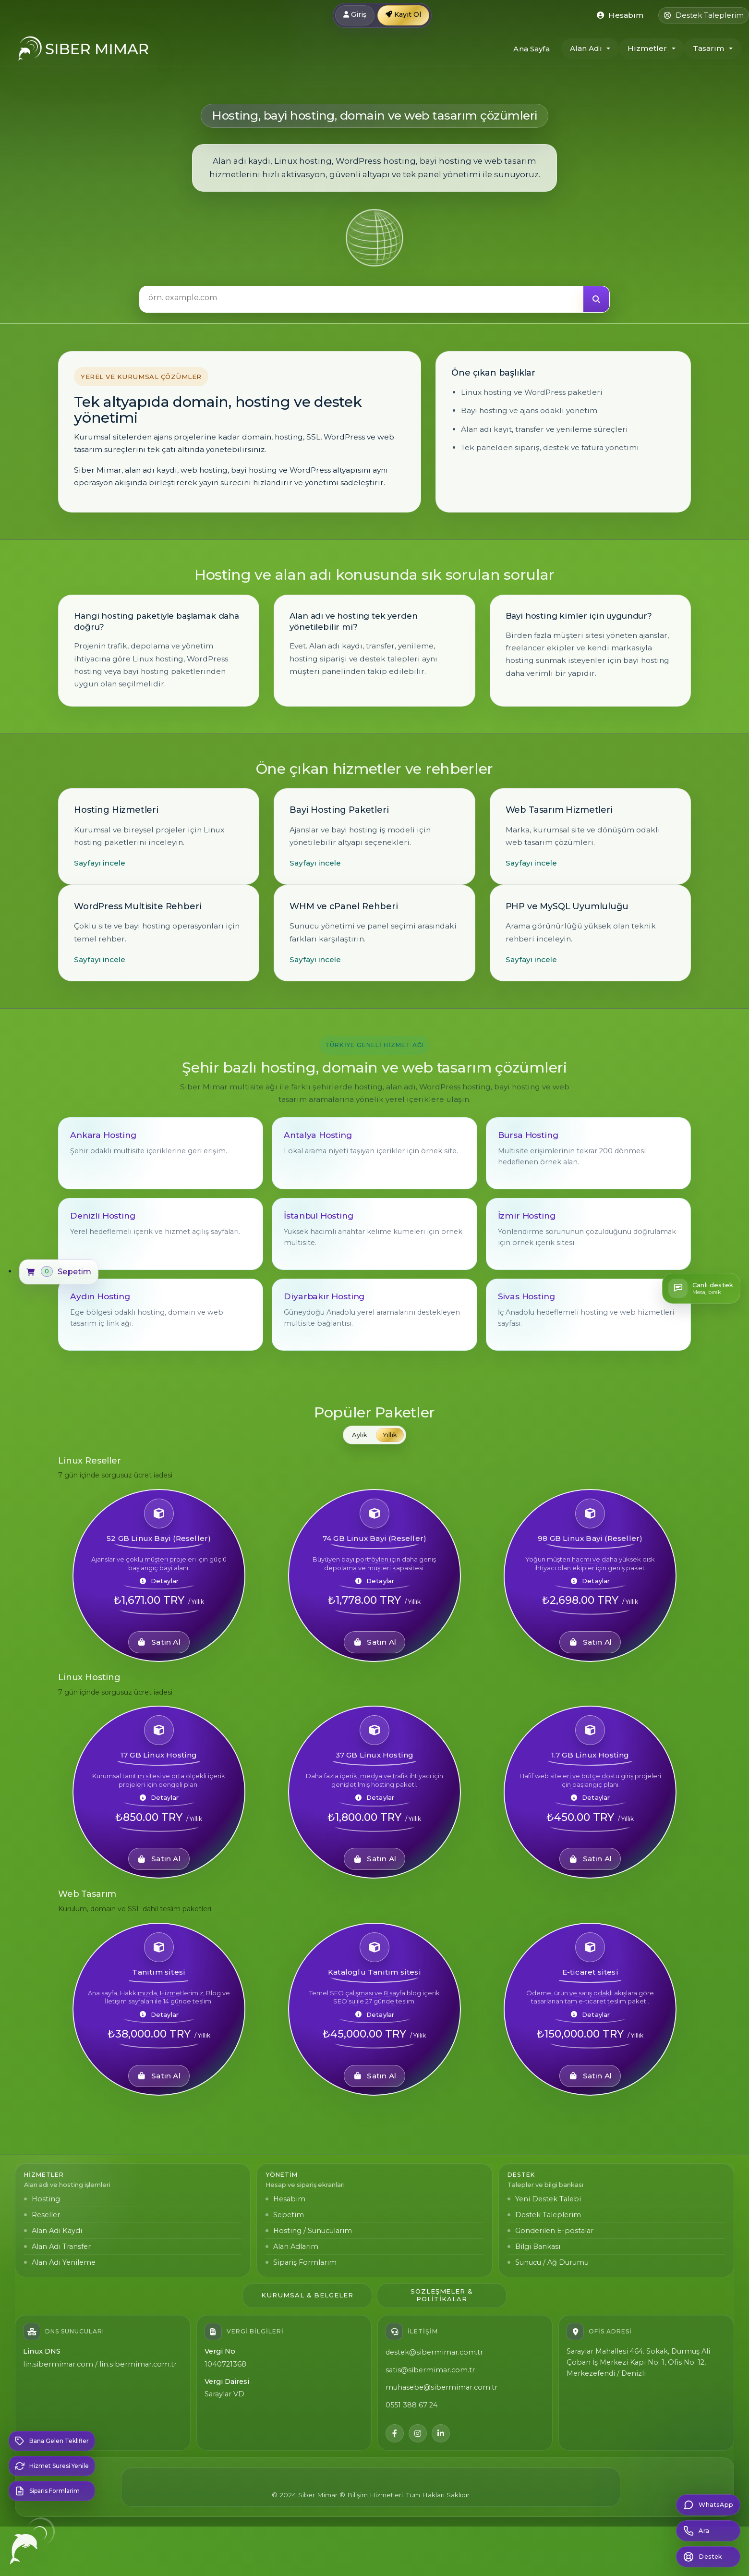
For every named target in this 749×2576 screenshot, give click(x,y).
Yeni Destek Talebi (548, 2199)
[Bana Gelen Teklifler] (52, 2441)
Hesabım (289, 2199)
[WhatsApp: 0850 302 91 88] (708, 2504)
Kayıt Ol (403, 14)
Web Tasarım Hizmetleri (559, 810)
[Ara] (596, 299)
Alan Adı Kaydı (57, 2230)
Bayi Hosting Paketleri (339, 810)
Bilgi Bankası (537, 2246)
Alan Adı (586, 48)
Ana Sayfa (531, 48)
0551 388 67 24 (411, 2405)
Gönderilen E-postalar (554, 2230)
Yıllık (390, 1435)
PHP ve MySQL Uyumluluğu (567, 906)
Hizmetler (647, 48)
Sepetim (288, 2214)
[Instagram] (418, 2433)
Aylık (359, 1435)
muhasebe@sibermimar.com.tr (441, 2387)
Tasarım (709, 48)
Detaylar (159, 1581)
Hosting (46, 2199)
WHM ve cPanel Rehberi (344, 906)
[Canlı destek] (701, 1288)
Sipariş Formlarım (305, 2262)
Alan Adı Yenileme (64, 2262)
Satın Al (159, 1642)
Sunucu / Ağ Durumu (552, 2262)
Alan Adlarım (295, 2246)
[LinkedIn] (441, 2433)
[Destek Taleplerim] (703, 15)
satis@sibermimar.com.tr (430, 2370)
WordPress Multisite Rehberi (137, 906)
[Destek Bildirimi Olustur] (708, 2556)
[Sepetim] (59, 1271)
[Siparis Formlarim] (52, 2491)
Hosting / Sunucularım (312, 2230)
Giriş (354, 14)
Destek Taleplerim (548, 2214)
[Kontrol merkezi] (619, 15)
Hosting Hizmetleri (116, 810)
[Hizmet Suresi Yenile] (52, 2466)
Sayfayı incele (99, 862)
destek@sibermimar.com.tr (434, 2352)
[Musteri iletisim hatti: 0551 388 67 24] (708, 2530)
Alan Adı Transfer (61, 2246)
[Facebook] (395, 2433)
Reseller (46, 2214)
